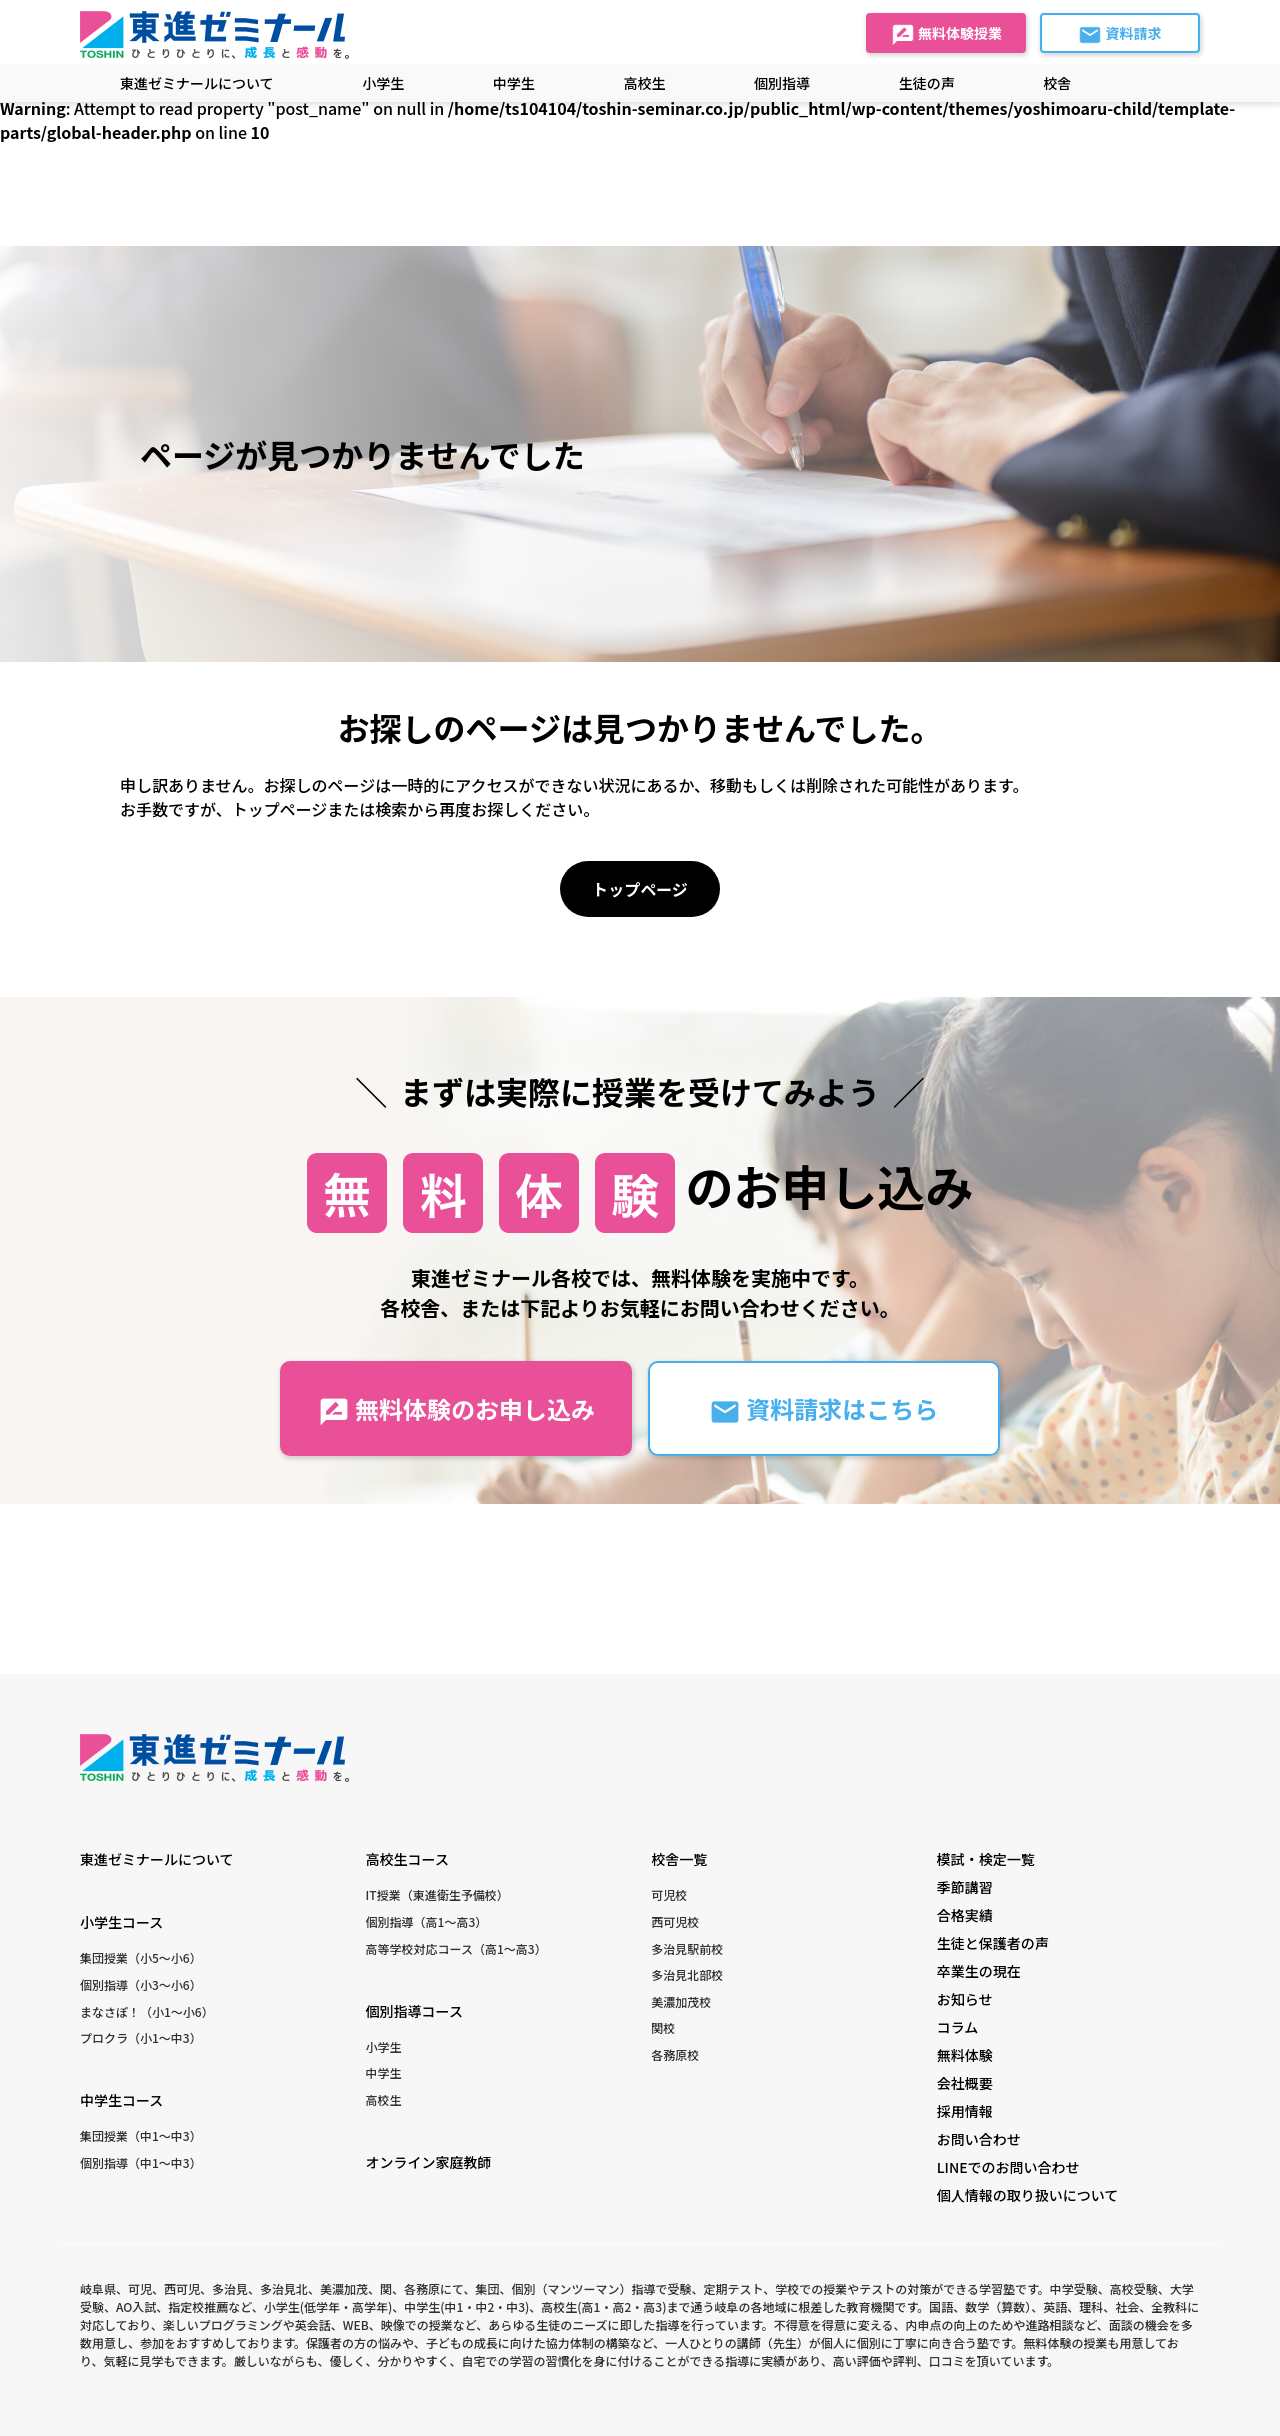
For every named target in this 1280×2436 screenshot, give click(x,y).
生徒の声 (927, 83)
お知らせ (965, 1999)
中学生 (384, 2072)
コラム (958, 2027)
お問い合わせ (979, 2139)
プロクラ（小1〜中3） (141, 2037)
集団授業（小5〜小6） (141, 1957)
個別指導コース (414, 2011)
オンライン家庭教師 (429, 2162)
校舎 (1057, 83)
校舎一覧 (679, 1859)
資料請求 (1119, 35)
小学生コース (121, 1922)
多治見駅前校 (687, 1948)
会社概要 (965, 2083)
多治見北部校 (687, 1974)
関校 (663, 2027)
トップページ (640, 889)
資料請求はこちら (823, 1409)
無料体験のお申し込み (456, 1409)
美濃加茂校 (681, 2001)
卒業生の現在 (979, 1971)
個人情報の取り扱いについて (1028, 2195)
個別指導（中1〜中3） (141, 2162)
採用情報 (965, 2111)
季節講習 (965, 1887)
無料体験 (965, 2055)
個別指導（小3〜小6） (141, 1984)
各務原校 (675, 2054)
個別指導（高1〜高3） (427, 1921)
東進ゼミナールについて (197, 83)
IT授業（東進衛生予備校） (437, 1894)
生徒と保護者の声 (993, 1943)
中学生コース (121, 2100)
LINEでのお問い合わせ (1008, 2167)
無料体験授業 (946, 35)
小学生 (384, 2046)
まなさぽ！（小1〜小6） (147, 2011)
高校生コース (407, 1859)
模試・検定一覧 (986, 1859)
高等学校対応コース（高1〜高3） (456, 1948)
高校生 (384, 2099)
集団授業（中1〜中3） (141, 2135)
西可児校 (675, 1921)
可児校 (669, 1894)
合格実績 (965, 1915)
